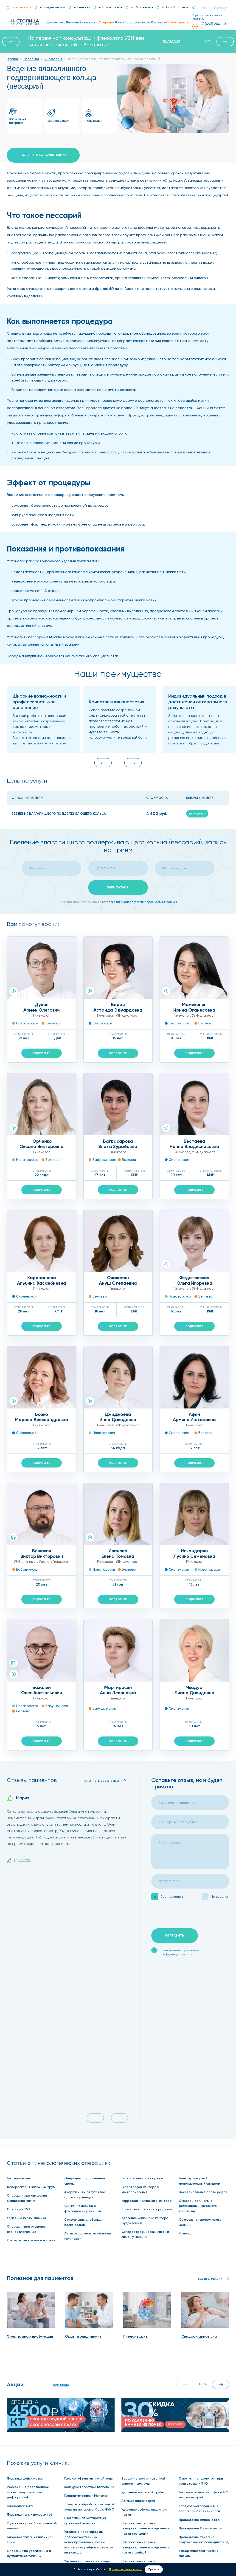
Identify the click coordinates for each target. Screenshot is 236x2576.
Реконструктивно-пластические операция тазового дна (26, 2476)
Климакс (185, 2114)
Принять (153, 2569)
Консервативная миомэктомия (31, 2121)
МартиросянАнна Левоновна (118, 1570)
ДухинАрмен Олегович (41, 1007)
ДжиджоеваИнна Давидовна (117, 1354)
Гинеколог (41, 1015)
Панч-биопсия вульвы (138, 2538)
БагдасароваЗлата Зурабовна (117, 1143)
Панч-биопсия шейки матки (143, 2529)
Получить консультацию (43, 155)
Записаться (197, 813)
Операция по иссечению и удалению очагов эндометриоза (28, 2522)
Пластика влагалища (23, 2462)
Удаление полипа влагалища (87, 2422)
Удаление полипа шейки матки (88, 2431)
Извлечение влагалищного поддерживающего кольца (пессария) (85, 2539)
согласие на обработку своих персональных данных (139, 902)
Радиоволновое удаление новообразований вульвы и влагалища (86, 2469)
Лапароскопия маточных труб (31, 2068)
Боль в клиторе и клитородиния (146, 2090)
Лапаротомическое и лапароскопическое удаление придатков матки (88, 2521)
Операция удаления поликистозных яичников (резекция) (83, 2501)
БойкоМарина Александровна (41, 1416)
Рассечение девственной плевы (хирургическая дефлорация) (28, 2353)
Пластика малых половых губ (29, 2376)
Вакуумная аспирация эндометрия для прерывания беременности (202, 2515)
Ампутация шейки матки (26, 2453)
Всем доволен (171, 1777)
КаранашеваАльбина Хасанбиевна (41, 1280)
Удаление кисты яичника (26, 2099)
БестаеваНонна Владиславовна (194, 1143)
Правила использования (125, 2569)
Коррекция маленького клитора (146, 2082)
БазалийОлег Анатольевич (41, 1570)
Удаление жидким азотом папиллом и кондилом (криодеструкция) (141, 2507)
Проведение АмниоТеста (199, 2381)
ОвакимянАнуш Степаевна (118, 1280)
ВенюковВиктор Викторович (41, 1491)
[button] (11, 41)
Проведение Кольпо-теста (200, 2390)
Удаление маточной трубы (142, 2353)
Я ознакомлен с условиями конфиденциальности (179, 1833)
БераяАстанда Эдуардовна (117, 1007)
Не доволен (220, 1777)
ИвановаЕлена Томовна (117, 1491)
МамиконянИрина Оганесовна (194, 1007)
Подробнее (41, 1053)
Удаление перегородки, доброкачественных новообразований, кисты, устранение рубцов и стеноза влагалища (88, 2403)
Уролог (45, 1500)
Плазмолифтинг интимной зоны (88, 2340)
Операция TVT (18, 2090)
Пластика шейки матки (25, 2340)
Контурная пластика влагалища (89, 2348)
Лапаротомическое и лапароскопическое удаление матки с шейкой (145, 2408)
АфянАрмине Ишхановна (194, 1354)
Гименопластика (20, 2367)
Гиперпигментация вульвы (142, 2059)
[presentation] (186, 1796)
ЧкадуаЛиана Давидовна (194, 1570)
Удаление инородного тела (201, 2426)
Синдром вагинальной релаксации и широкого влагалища (198, 2087)
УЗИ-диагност (127, 1015)
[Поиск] (195, 7)
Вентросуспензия (21, 2536)
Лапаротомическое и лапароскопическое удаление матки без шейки (145, 2390)
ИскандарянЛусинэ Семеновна (194, 1491)
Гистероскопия (19, 2059)
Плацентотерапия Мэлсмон (86, 2357)
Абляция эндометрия (138, 2362)
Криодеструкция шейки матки (145, 2520)
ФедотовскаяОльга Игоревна (194, 1280)
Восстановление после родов (203, 2073)
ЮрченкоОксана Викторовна (42, 1143)
